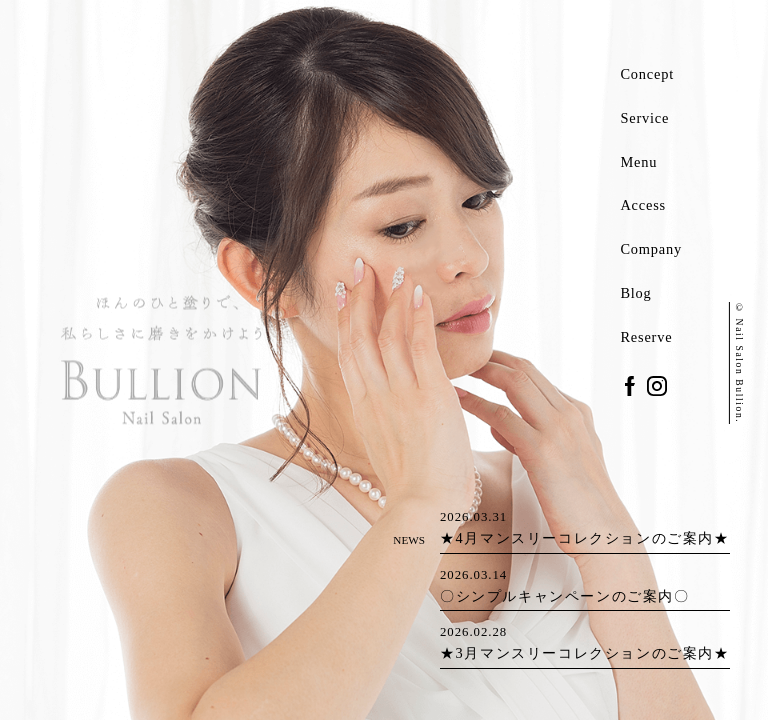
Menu (638, 162)
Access (643, 205)
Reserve (646, 337)
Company (651, 249)
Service (644, 118)
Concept (647, 74)
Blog (635, 293)
